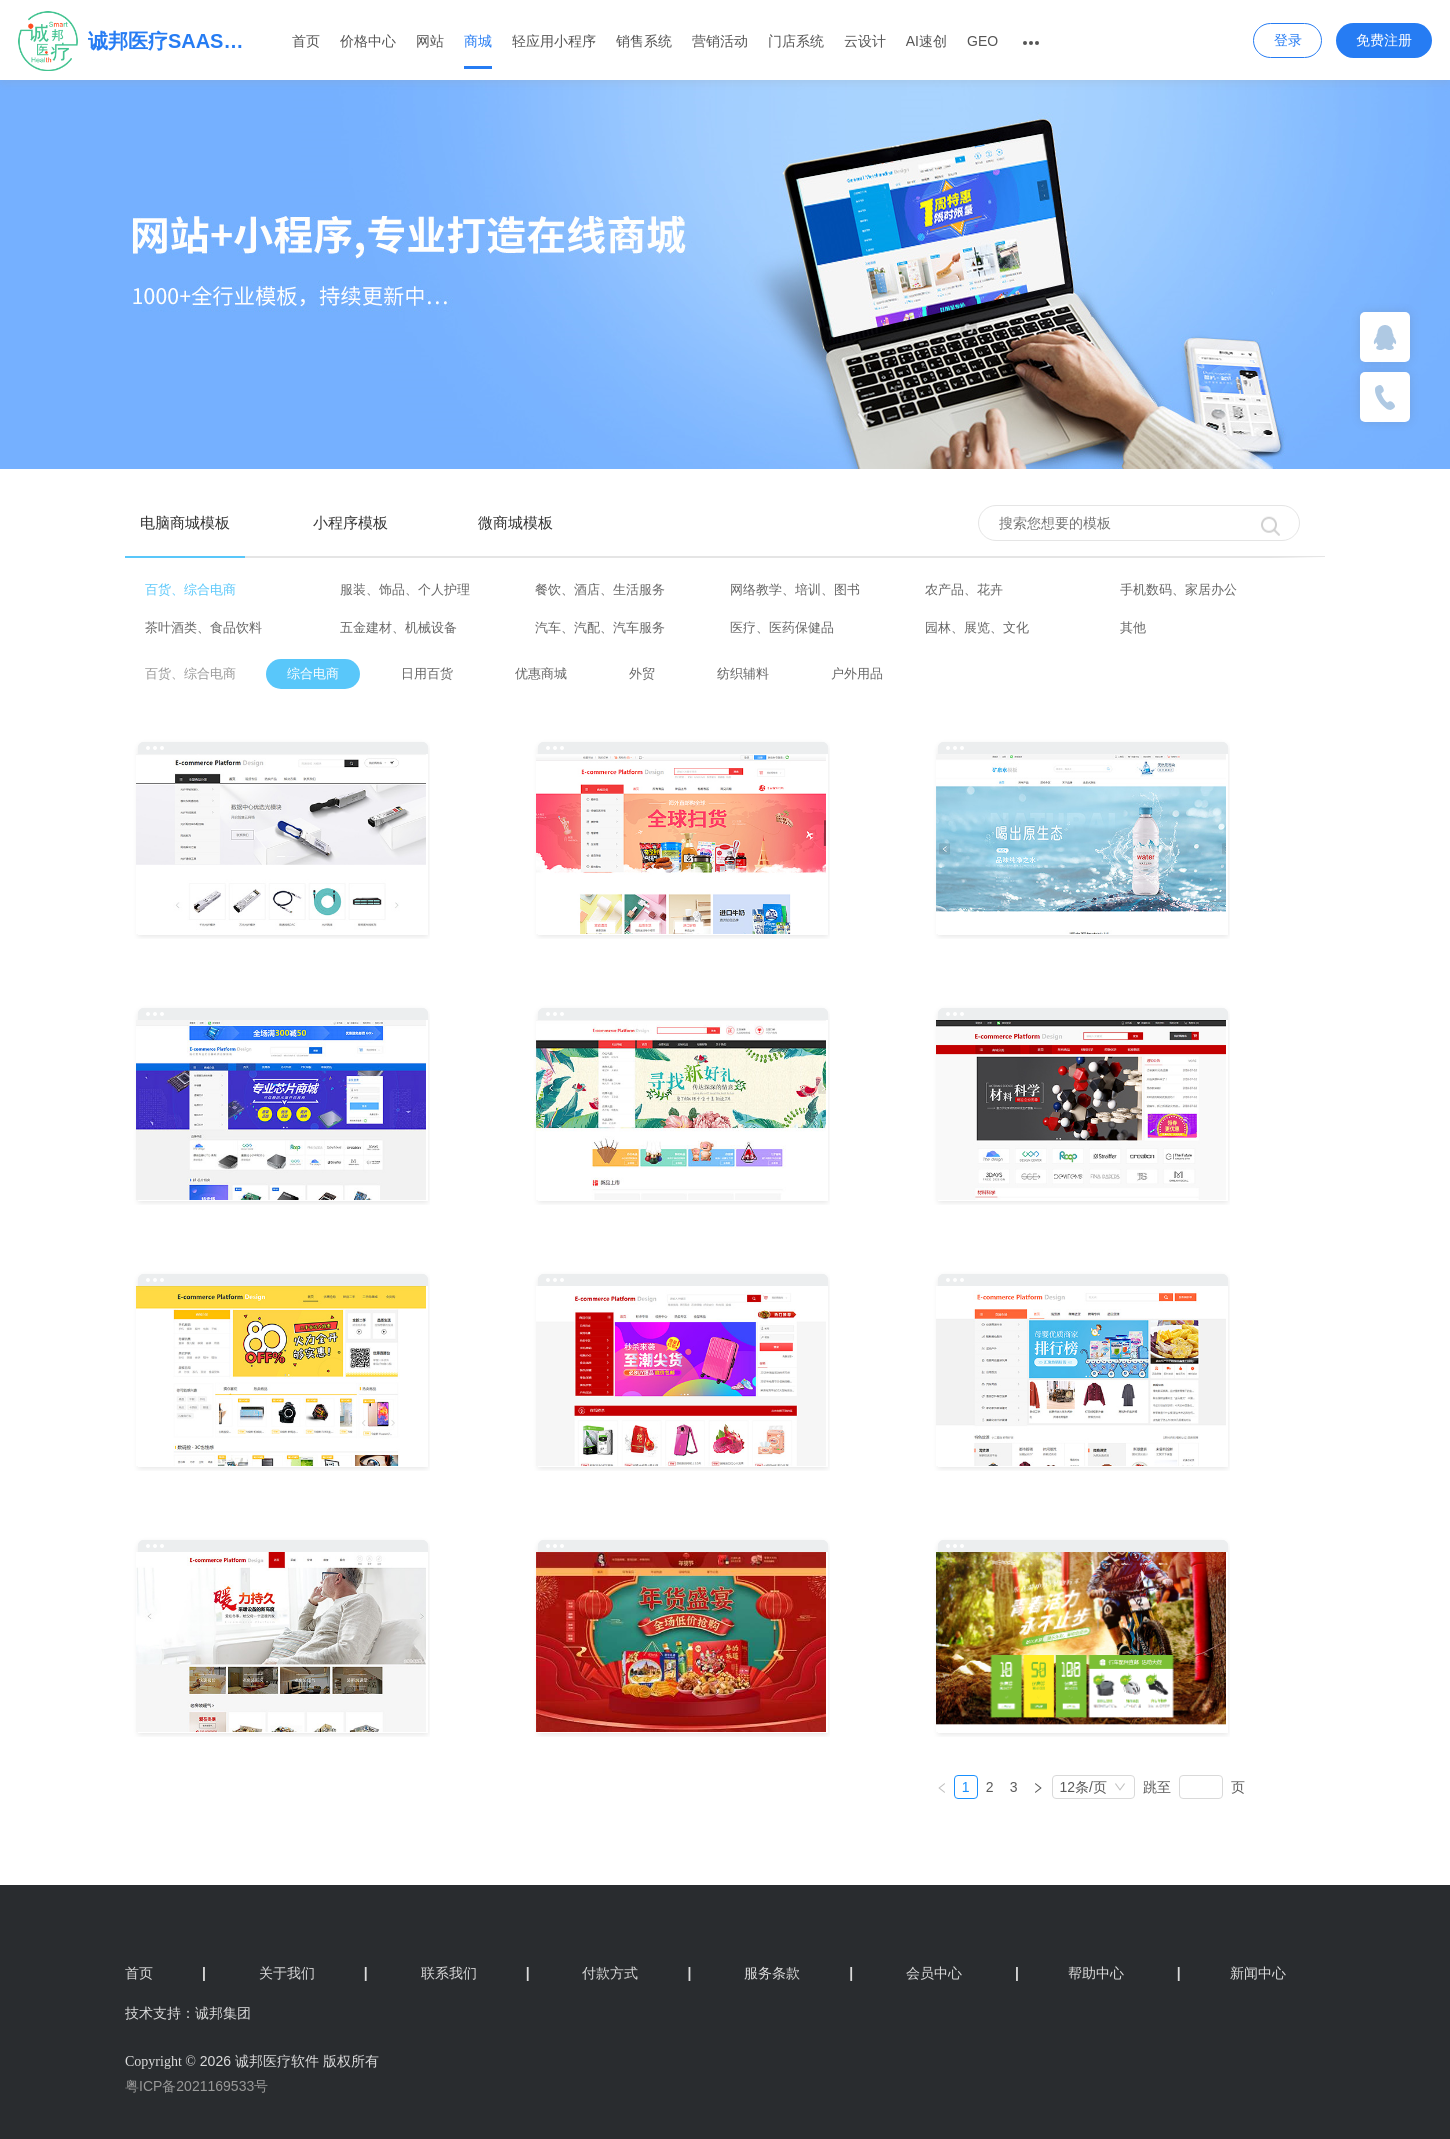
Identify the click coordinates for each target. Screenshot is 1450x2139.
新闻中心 (1231, 1973)
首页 (306, 41)
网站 (430, 41)
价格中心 (368, 41)
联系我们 (475, 1973)
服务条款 (798, 1973)
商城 (478, 41)
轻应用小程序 (554, 41)
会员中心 (934, 1973)
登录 (1288, 40)
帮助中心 (1069, 1973)
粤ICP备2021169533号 (196, 2086)
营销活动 (720, 41)
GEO (982, 41)
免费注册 (1384, 40)
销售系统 (644, 41)
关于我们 (313, 1973)
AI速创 (926, 41)
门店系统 (796, 41)
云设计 (865, 41)
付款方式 (636, 1973)
